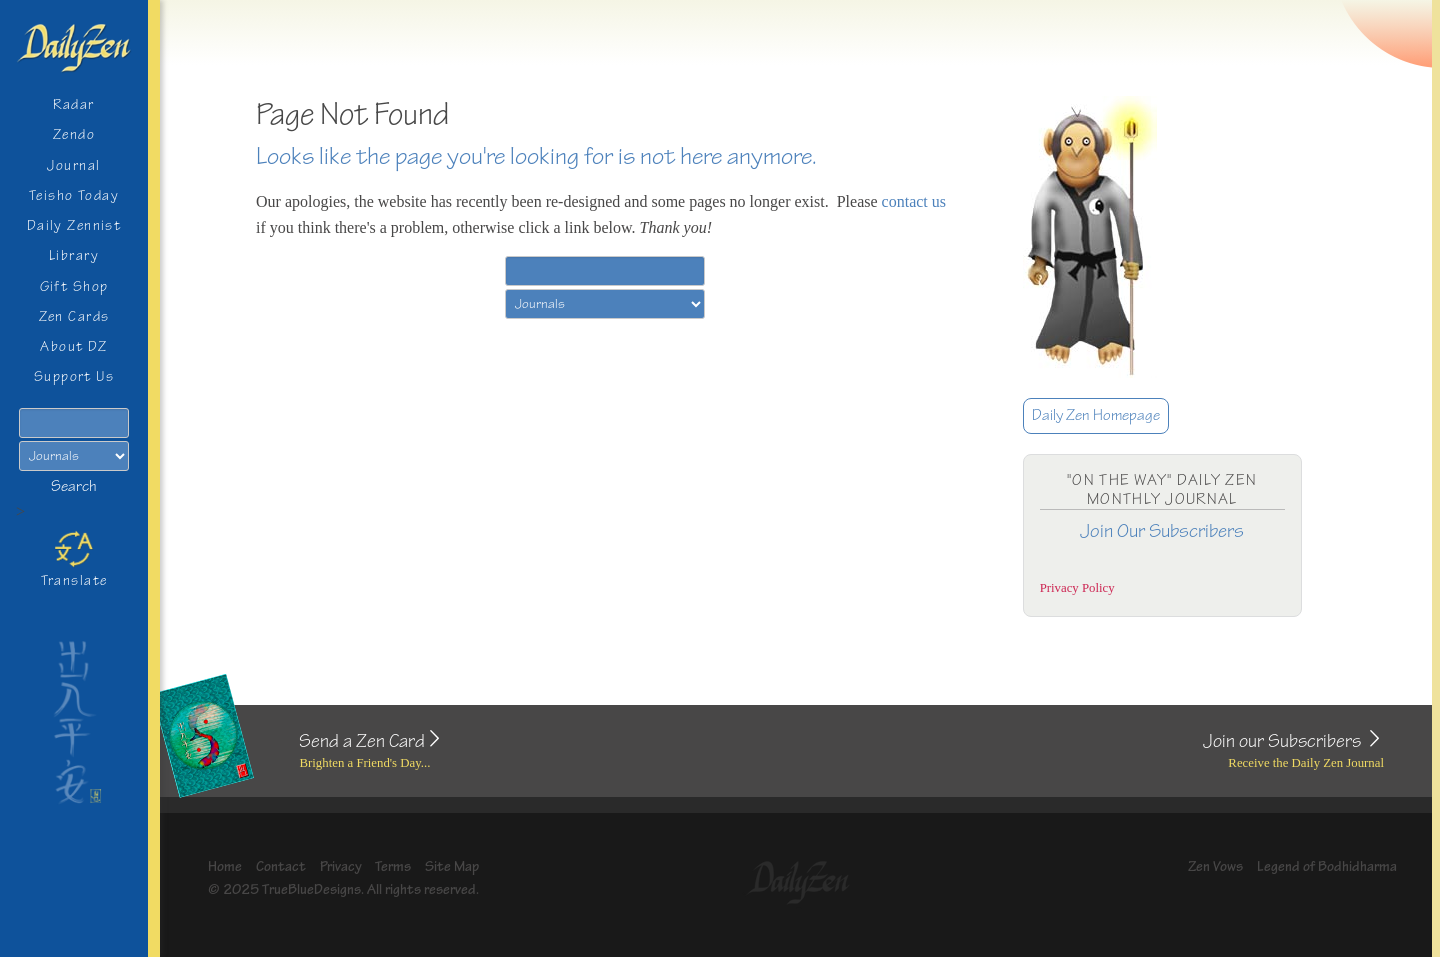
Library (74, 255)
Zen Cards (74, 316)
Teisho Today (74, 195)
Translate (74, 559)
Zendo (74, 134)
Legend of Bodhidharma (1327, 866)
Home (225, 866)
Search (74, 486)
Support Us (74, 376)
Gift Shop (74, 286)
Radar (73, 104)
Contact (281, 866)
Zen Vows (1215, 866)
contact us (914, 201)
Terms (393, 866)
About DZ (74, 346)
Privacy (341, 866)
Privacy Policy (1077, 588)
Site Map (452, 866)
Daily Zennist (74, 225)
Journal (73, 165)
